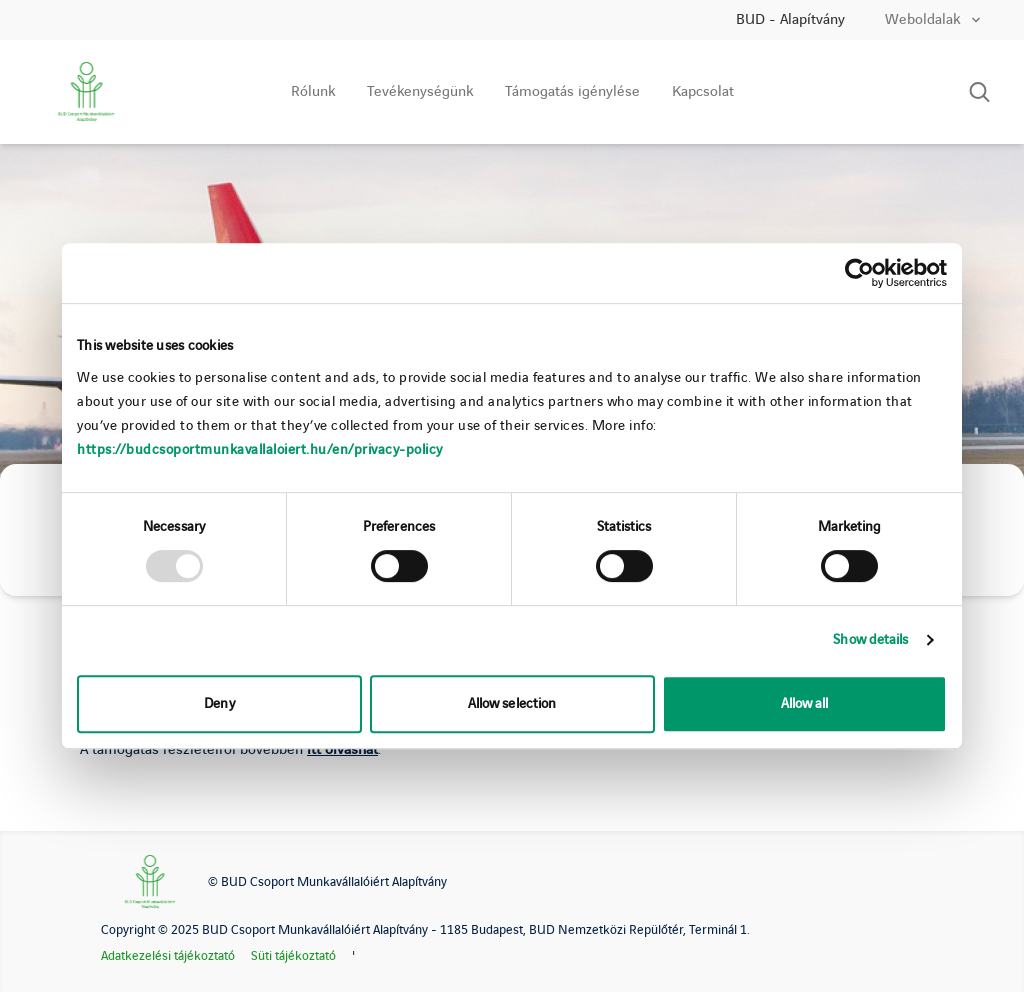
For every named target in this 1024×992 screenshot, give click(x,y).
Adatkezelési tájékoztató (168, 956)
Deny (219, 703)
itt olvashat (342, 750)
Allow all (805, 703)
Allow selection (512, 703)
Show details (870, 639)
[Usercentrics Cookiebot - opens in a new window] (859, 273)
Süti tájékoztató (293, 956)
